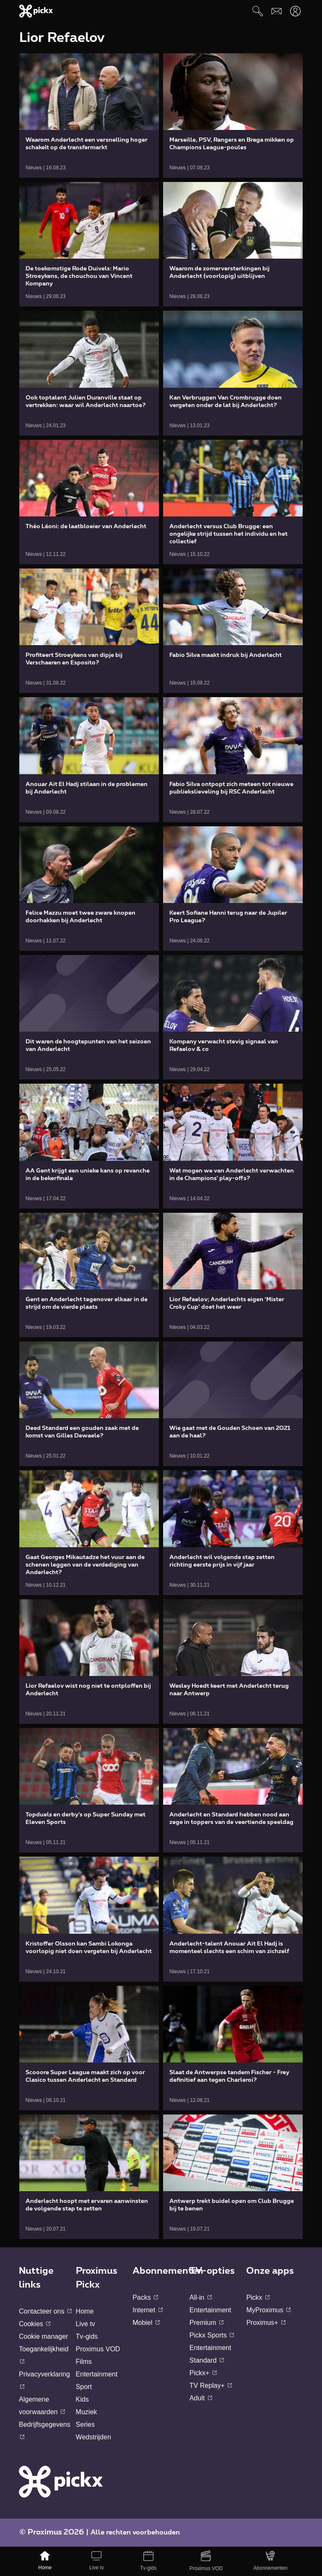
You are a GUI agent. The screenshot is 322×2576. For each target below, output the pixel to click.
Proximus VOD (98, 2349)
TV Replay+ (211, 2385)
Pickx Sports (212, 2335)
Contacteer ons (45, 2311)
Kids (82, 2399)
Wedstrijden (93, 2437)
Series (85, 2424)
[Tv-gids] (148, 2561)
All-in (201, 2297)
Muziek (86, 2411)
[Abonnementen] (270, 2561)
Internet (147, 2310)
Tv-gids (87, 2336)
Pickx (258, 2297)
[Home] (45, 2561)
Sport (84, 2386)
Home (85, 2311)
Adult (201, 2398)
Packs (145, 2297)
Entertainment (97, 2374)
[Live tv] (96, 2561)
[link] (89, 115)
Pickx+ (203, 2372)
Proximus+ (265, 2322)
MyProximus (268, 2310)
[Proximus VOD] (206, 2561)
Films (84, 2361)
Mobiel (146, 2322)
